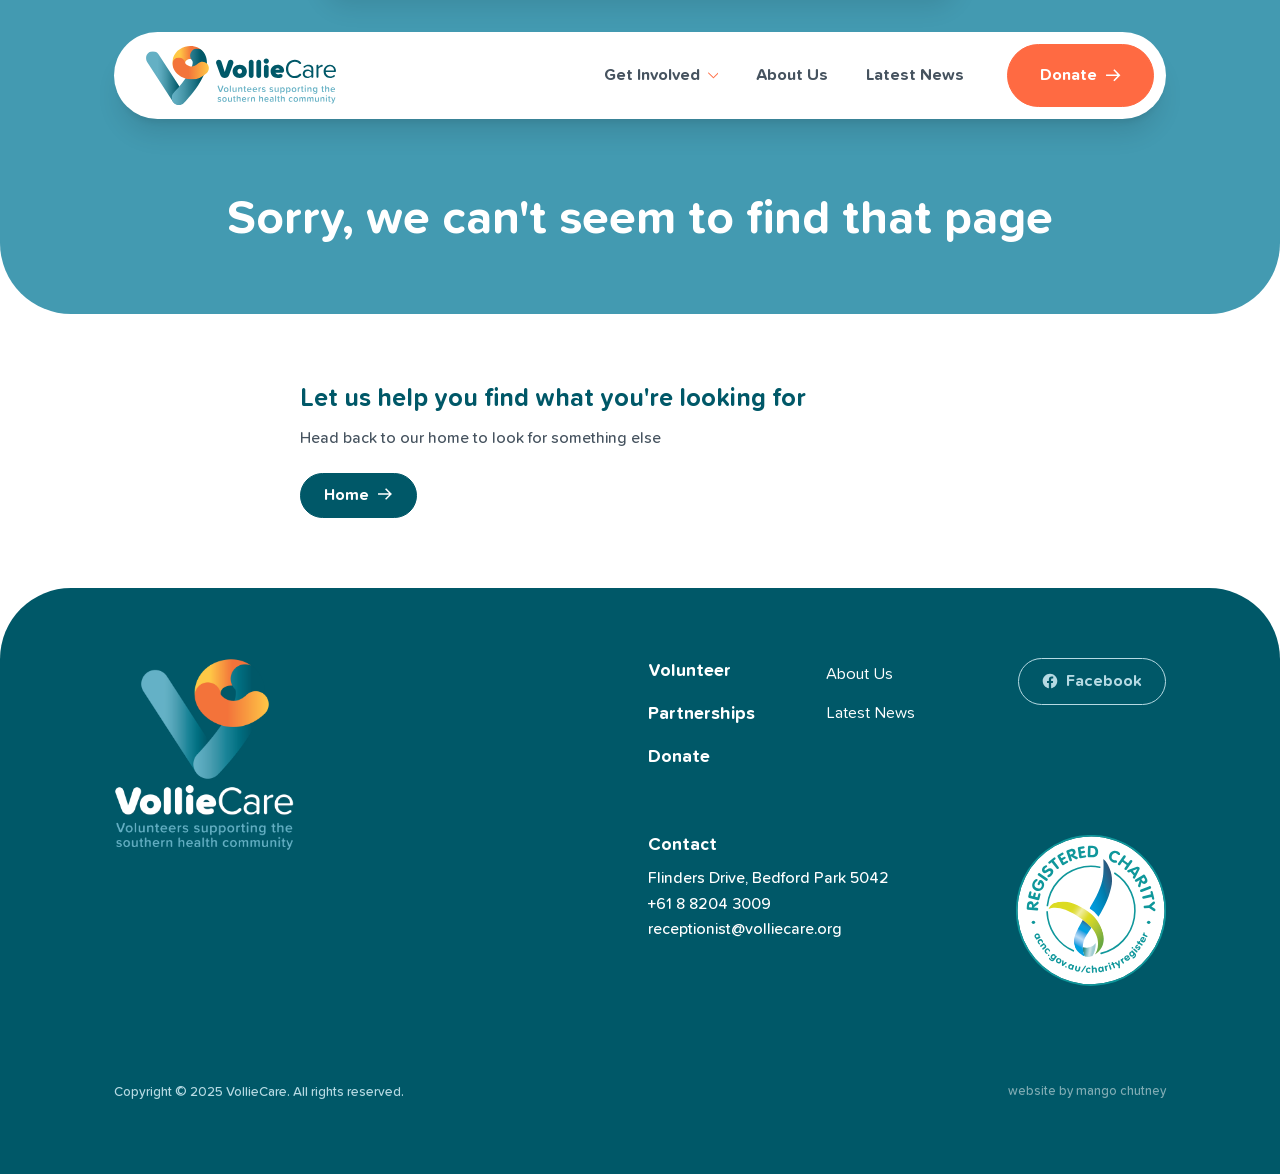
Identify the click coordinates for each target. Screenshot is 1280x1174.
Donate (679, 757)
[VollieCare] (241, 75)
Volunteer (689, 671)
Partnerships (701, 714)
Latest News (870, 713)
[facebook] (1092, 681)
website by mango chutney (1087, 1091)
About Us (859, 674)
